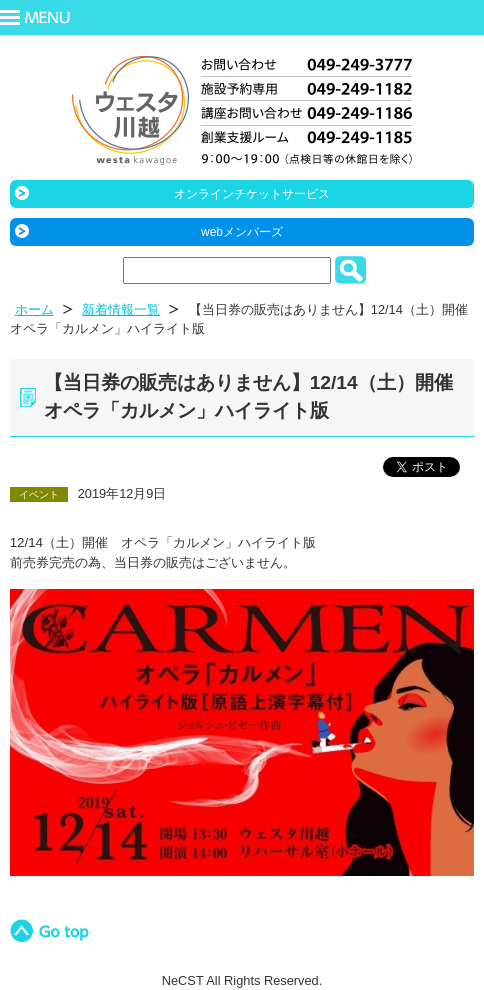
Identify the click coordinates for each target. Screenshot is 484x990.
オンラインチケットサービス (252, 194)
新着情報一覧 (121, 309)
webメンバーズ (242, 232)
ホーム (34, 309)
